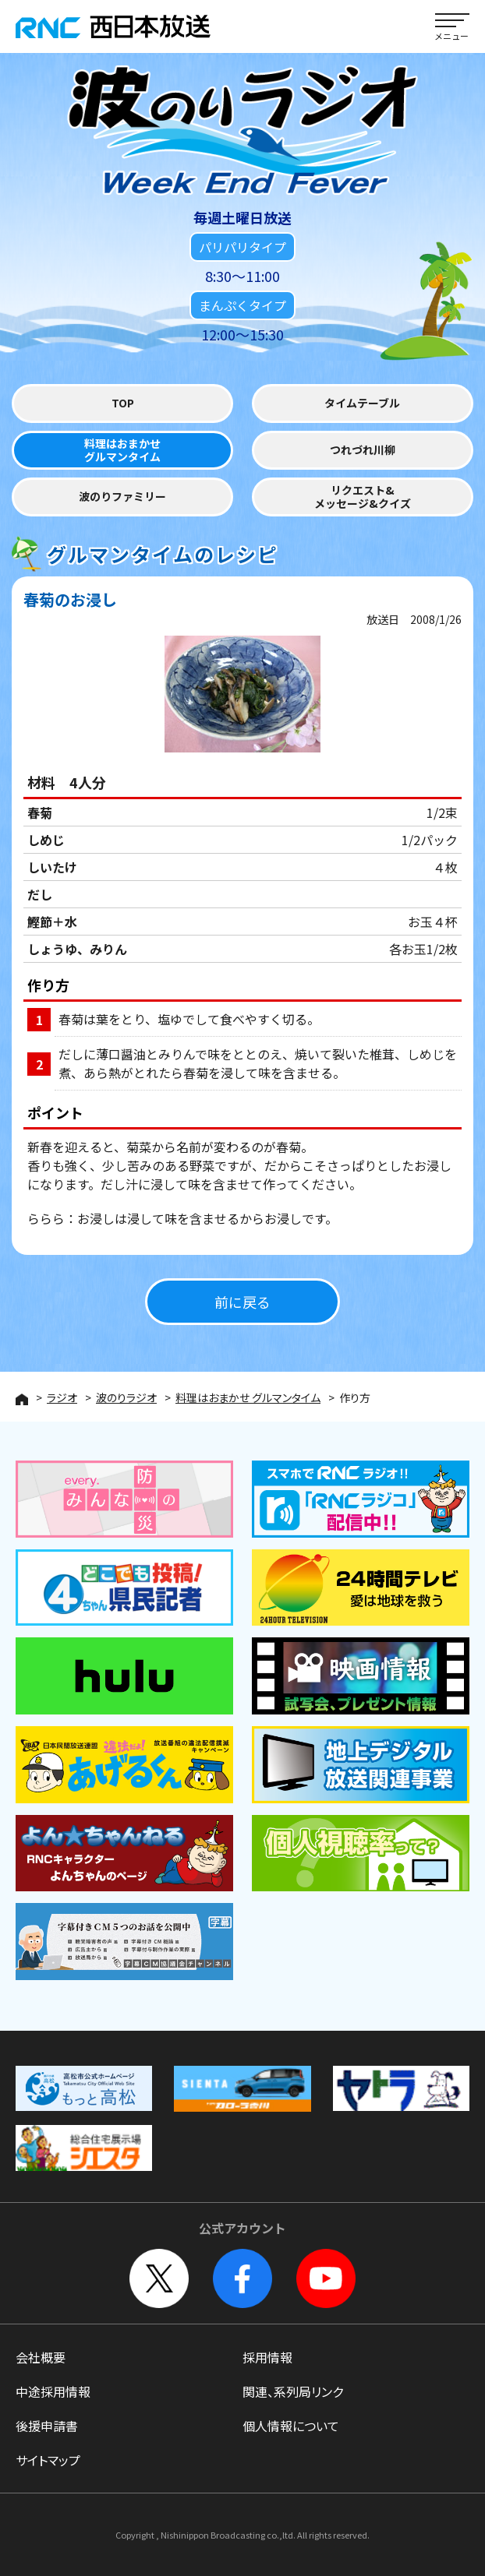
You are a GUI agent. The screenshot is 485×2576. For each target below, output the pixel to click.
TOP (123, 403)
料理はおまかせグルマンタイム (122, 450)
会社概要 (40, 2357)
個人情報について (290, 2425)
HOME (22, 1399)
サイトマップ (48, 2460)
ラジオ (62, 1397)
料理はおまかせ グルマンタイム (247, 1397)
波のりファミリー (122, 497)
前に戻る (242, 1302)
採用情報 (267, 2357)
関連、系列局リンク (292, 2391)
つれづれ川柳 (362, 450)
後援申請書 (47, 2425)
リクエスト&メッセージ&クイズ (362, 497)
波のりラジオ (126, 1397)
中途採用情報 (53, 2391)
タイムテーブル (362, 403)
